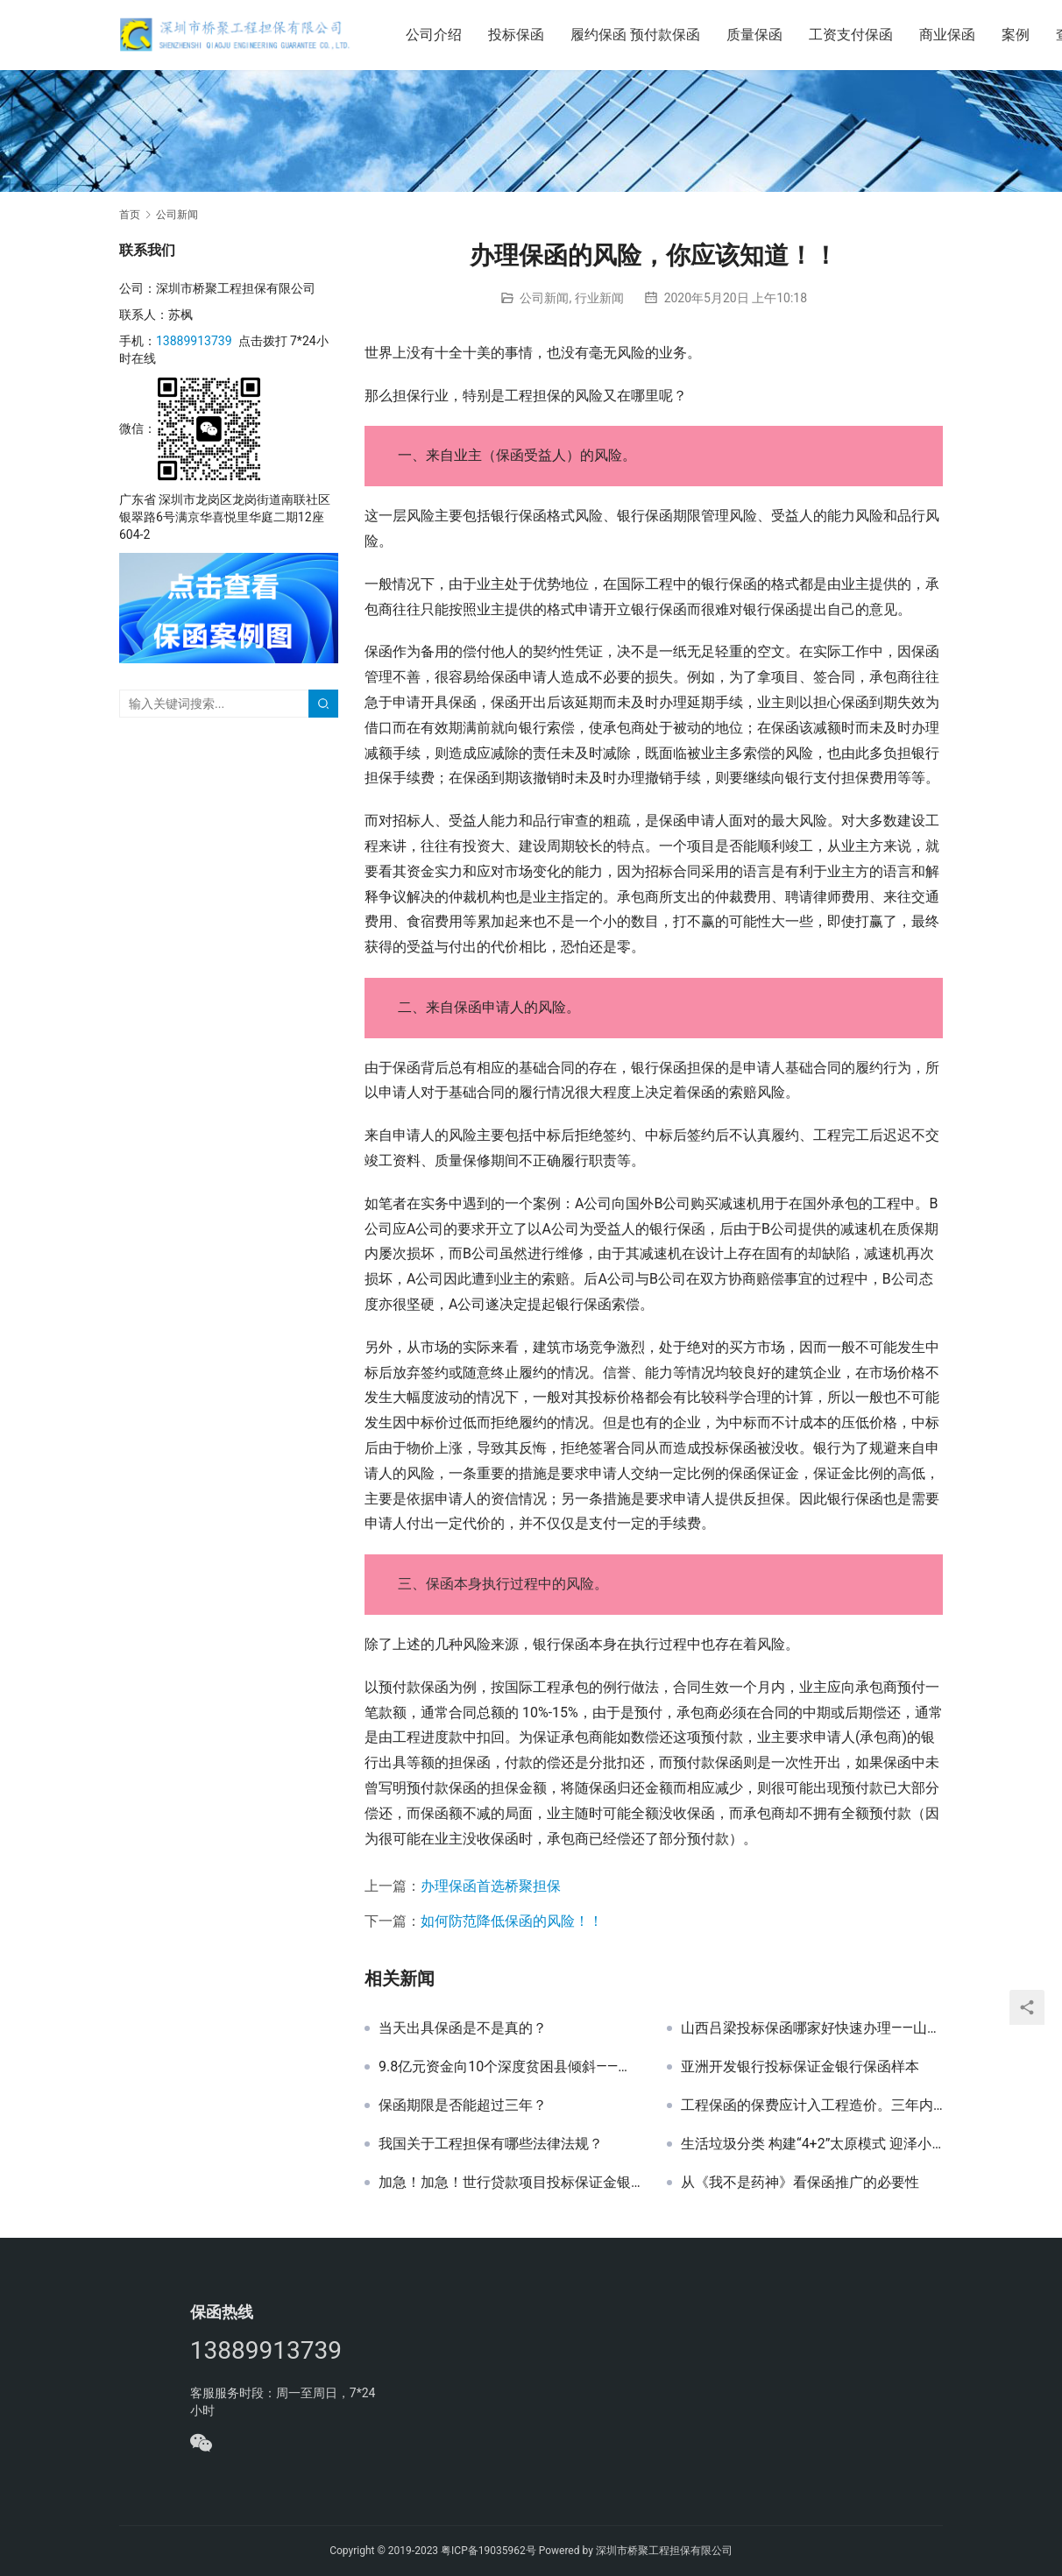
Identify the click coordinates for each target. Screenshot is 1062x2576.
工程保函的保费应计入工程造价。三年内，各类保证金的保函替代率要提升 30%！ (812, 2105)
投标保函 (521, 34)
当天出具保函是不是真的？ (463, 2028)
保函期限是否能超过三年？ (463, 2105)
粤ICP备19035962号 (488, 2550)
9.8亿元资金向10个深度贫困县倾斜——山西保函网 (510, 2067)
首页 (129, 215)
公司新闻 (544, 298)
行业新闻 (599, 298)
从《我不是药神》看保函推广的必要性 (800, 2182)
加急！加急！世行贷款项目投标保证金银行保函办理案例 (510, 2182)
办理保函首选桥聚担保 (491, 1886)
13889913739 (194, 341)
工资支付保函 (856, 34)
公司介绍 (439, 34)
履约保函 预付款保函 (640, 34)
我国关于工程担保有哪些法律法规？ (491, 2144)
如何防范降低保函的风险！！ (512, 1921)
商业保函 (952, 34)
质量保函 (760, 34)
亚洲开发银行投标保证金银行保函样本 (800, 2067)
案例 (1021, 34)
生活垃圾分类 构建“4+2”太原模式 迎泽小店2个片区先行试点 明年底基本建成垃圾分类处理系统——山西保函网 (812, 2144)
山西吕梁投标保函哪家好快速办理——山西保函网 (812, 2028)
